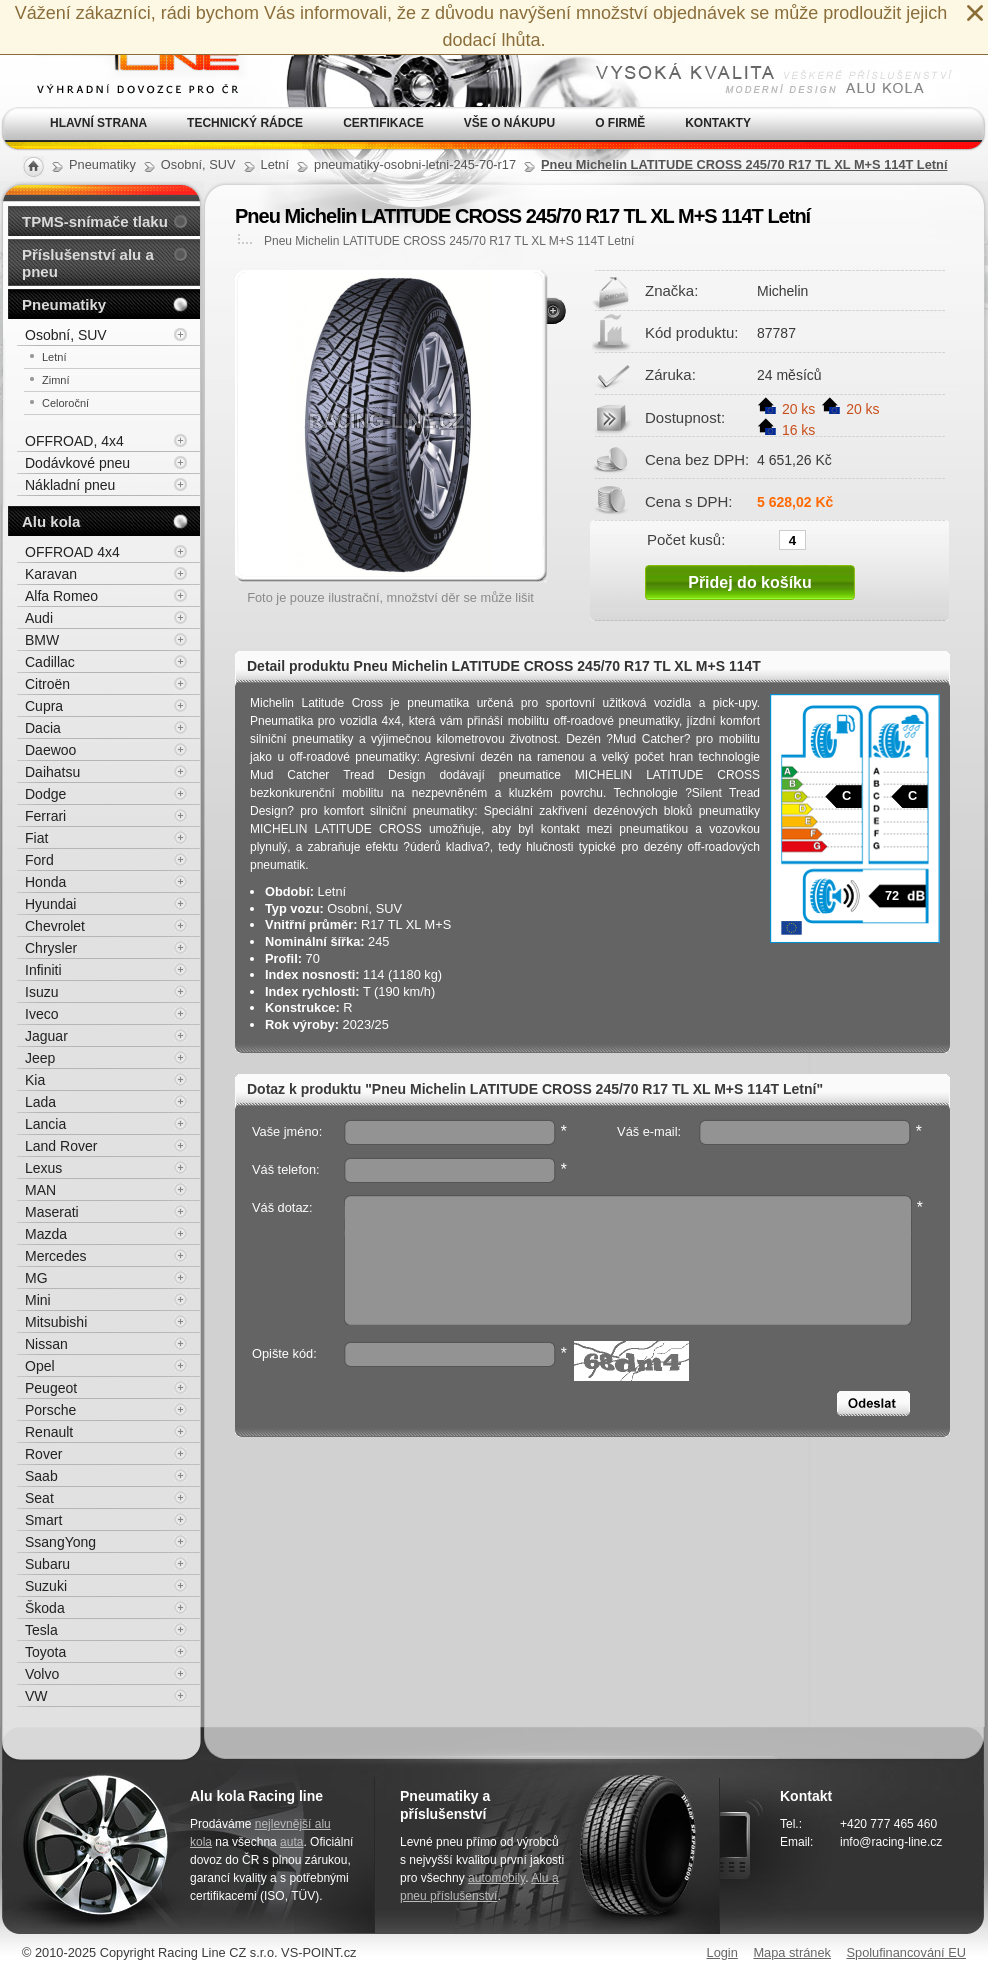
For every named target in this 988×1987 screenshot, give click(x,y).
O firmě (620, 123)
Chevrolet (55, 926)
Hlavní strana (98, 123)
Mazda (46, 1234)
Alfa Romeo (61, 596)
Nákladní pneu (70, 485)
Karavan (51, 574)
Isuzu (41, 992)
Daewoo (50, 750)
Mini (38, 1300)
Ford (39, 860)
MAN (40, 1190)
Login (722, 1952)
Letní (54, 357)
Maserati (52, 1212)
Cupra (44, 706)
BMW (42, 640)
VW (36, 1696)
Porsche (50, 1410)
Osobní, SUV (66, 335)
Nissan (46, 1344)
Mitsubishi (56, 1322)
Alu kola (51, 521)
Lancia (45, 1124)
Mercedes (55, 1256)
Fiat (36, 838)
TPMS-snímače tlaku (95, 221)
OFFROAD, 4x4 (74, 441)
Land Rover (61, 1146)
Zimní (56, 380)
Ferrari (45, 816)
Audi (39, 618)
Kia (35, 1080)
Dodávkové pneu (77, 463)
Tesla (41, 1630)
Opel (40, 1366)
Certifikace (383, 123)
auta (291, 1842)
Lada (40, 1102)
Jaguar (46, 1036)
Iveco (41, 1014)
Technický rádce (245, 123)
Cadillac (50, 662)
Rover (43, 1454)
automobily (496, 1878)
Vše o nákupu (509, 123)
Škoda (45, 1608)
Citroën (47, 684)
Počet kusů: (686, 539)
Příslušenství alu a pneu (88, 263)
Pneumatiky (64, 304)
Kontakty (718, 123)
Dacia (43, 728)
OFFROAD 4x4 (72, 552)
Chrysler (51, 948)
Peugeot (51, 1388)
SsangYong (60, 1542)
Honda (45, 882)
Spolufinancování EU (906, 1952)
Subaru (47, 1564)
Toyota (45, 1652)
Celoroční (65, 403)
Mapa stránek (792, 1952)
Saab (41, 1476)
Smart (43, 1520)
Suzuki (46, 1586)
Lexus (43, 1168)
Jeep (40, 1058)
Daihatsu (52, 772)
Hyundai (50, 904)
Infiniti (43, 970)
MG (36, 1278)
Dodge (45, 794)
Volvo (42, 1674)
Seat (39, 1498)
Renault (49, 1432)
